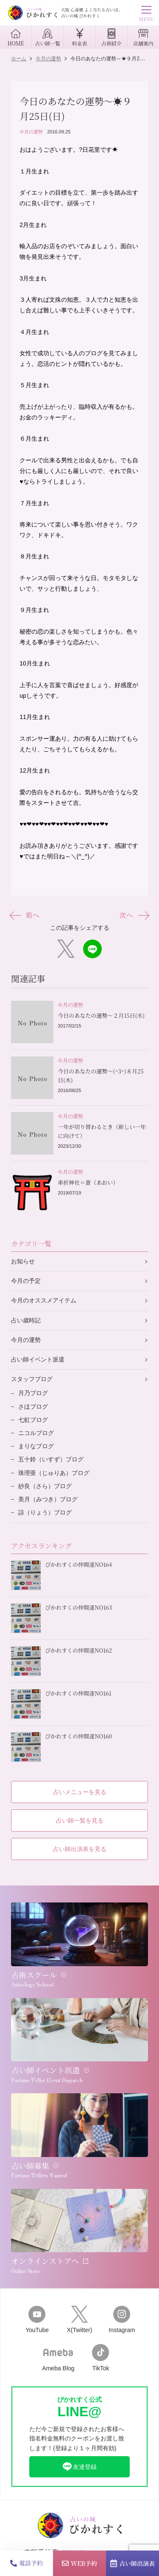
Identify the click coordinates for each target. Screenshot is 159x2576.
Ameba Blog (58, 2358)
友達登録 (79, 2467)
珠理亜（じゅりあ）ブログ (53, 1472)
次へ (134, 916)
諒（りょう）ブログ (45, 1512)
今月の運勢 (31, 131)
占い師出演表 (132, 2563)
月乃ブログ (33, 1393)
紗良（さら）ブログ (45, 1486)
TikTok (100, 2358)
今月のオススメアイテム (43, 1300)
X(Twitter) (79, 2319)
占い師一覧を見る (79, 1820)
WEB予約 (79, 2563)
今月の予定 (26, 1280)
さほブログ (33, 1406)
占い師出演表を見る (79, 1849)
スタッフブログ (32, 1379)
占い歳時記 (26, 1320)
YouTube (37, 2319)
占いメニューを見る (79, 1792)
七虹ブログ (33, 1419)
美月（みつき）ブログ (48, 1499)
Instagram (122, 2319)
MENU (146, 14)
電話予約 (26, 2563)
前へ (25, 916)
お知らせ (23, 1261)
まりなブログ (36, 1446)
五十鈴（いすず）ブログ (51, 1459)
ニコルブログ (36, 1433)
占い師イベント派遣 (37, 1359)
